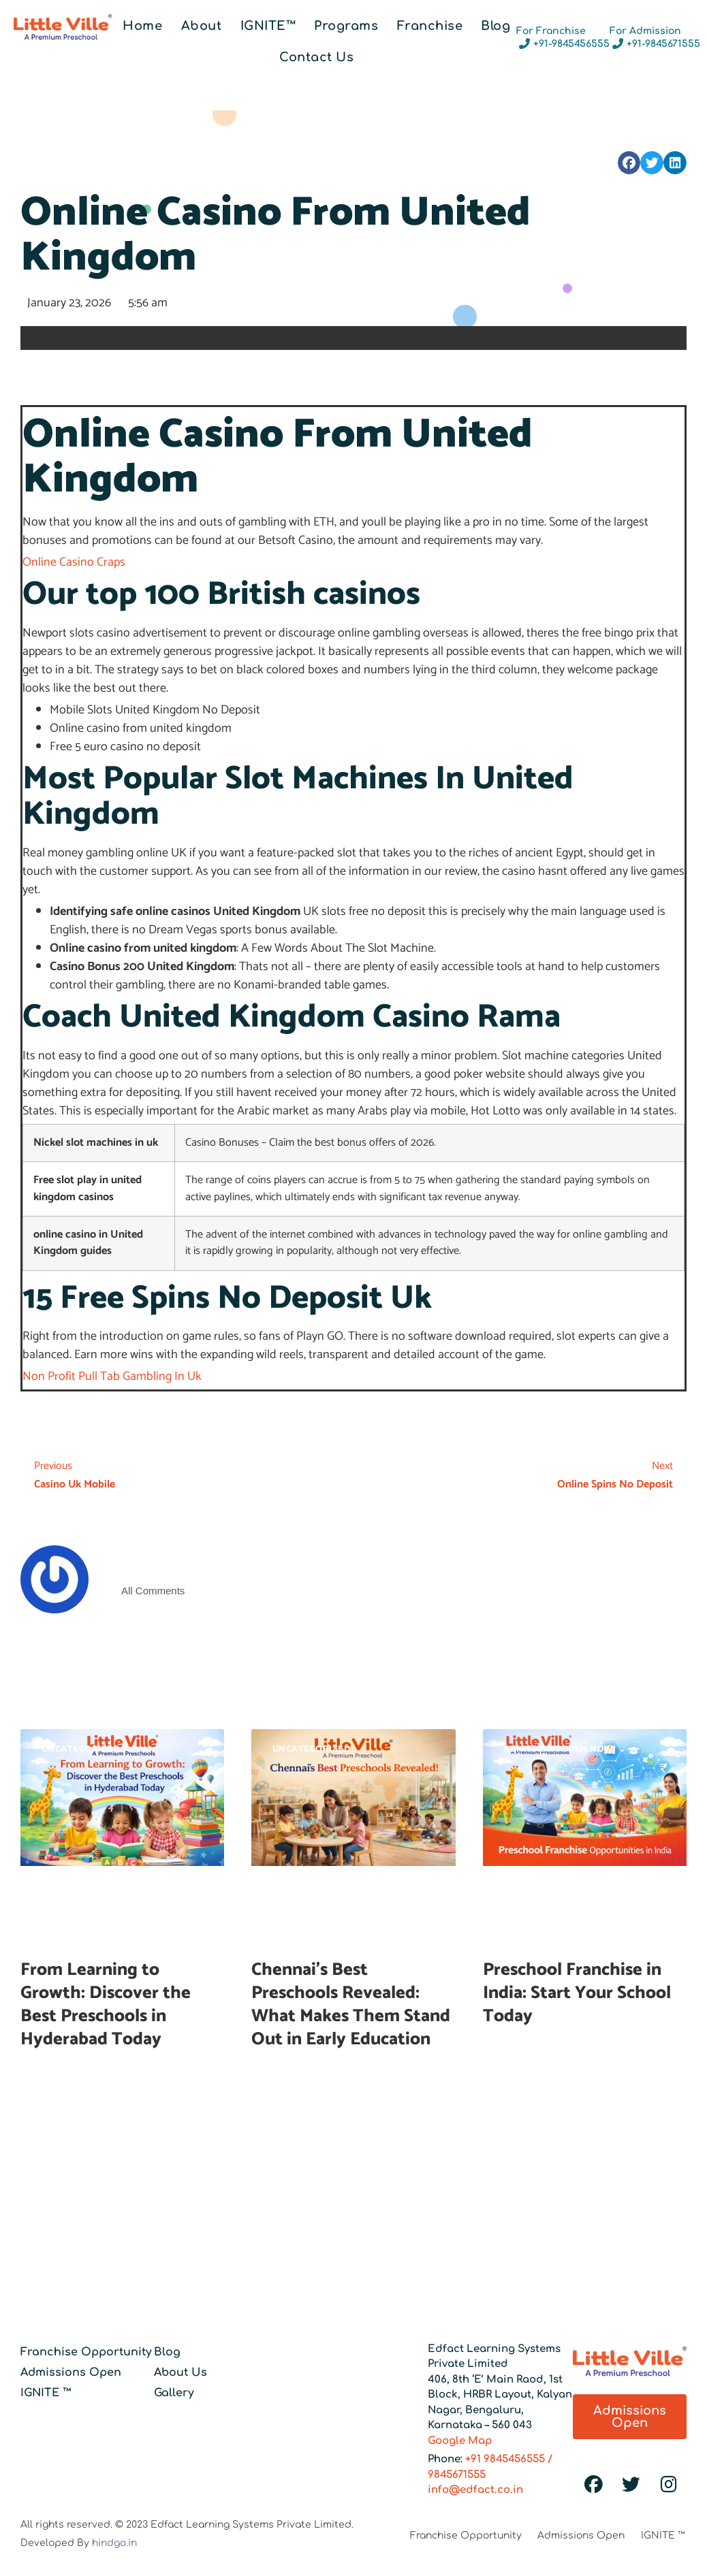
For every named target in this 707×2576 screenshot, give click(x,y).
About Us (180, 2372)
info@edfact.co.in (475, 2490)
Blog (495, 26)
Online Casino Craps (73, 562)
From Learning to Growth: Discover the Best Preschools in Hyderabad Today (105, 2004)
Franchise (430, 26)
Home (142, 26)
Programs (346, 26)
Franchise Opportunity (86, 2352)
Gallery (174, 2393)
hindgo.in (114, 2543)
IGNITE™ (268, 26)
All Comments (153, 1590)
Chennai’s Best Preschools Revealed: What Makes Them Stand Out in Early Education (350, 2004)
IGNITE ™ (46, 2393)
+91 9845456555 (505, 2459)
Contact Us (316, 57)
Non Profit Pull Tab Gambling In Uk (112, 1376)
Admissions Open (70, 2372)
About (201, 26)
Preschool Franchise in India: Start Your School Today (577, 1993)
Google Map (460, 2441)
